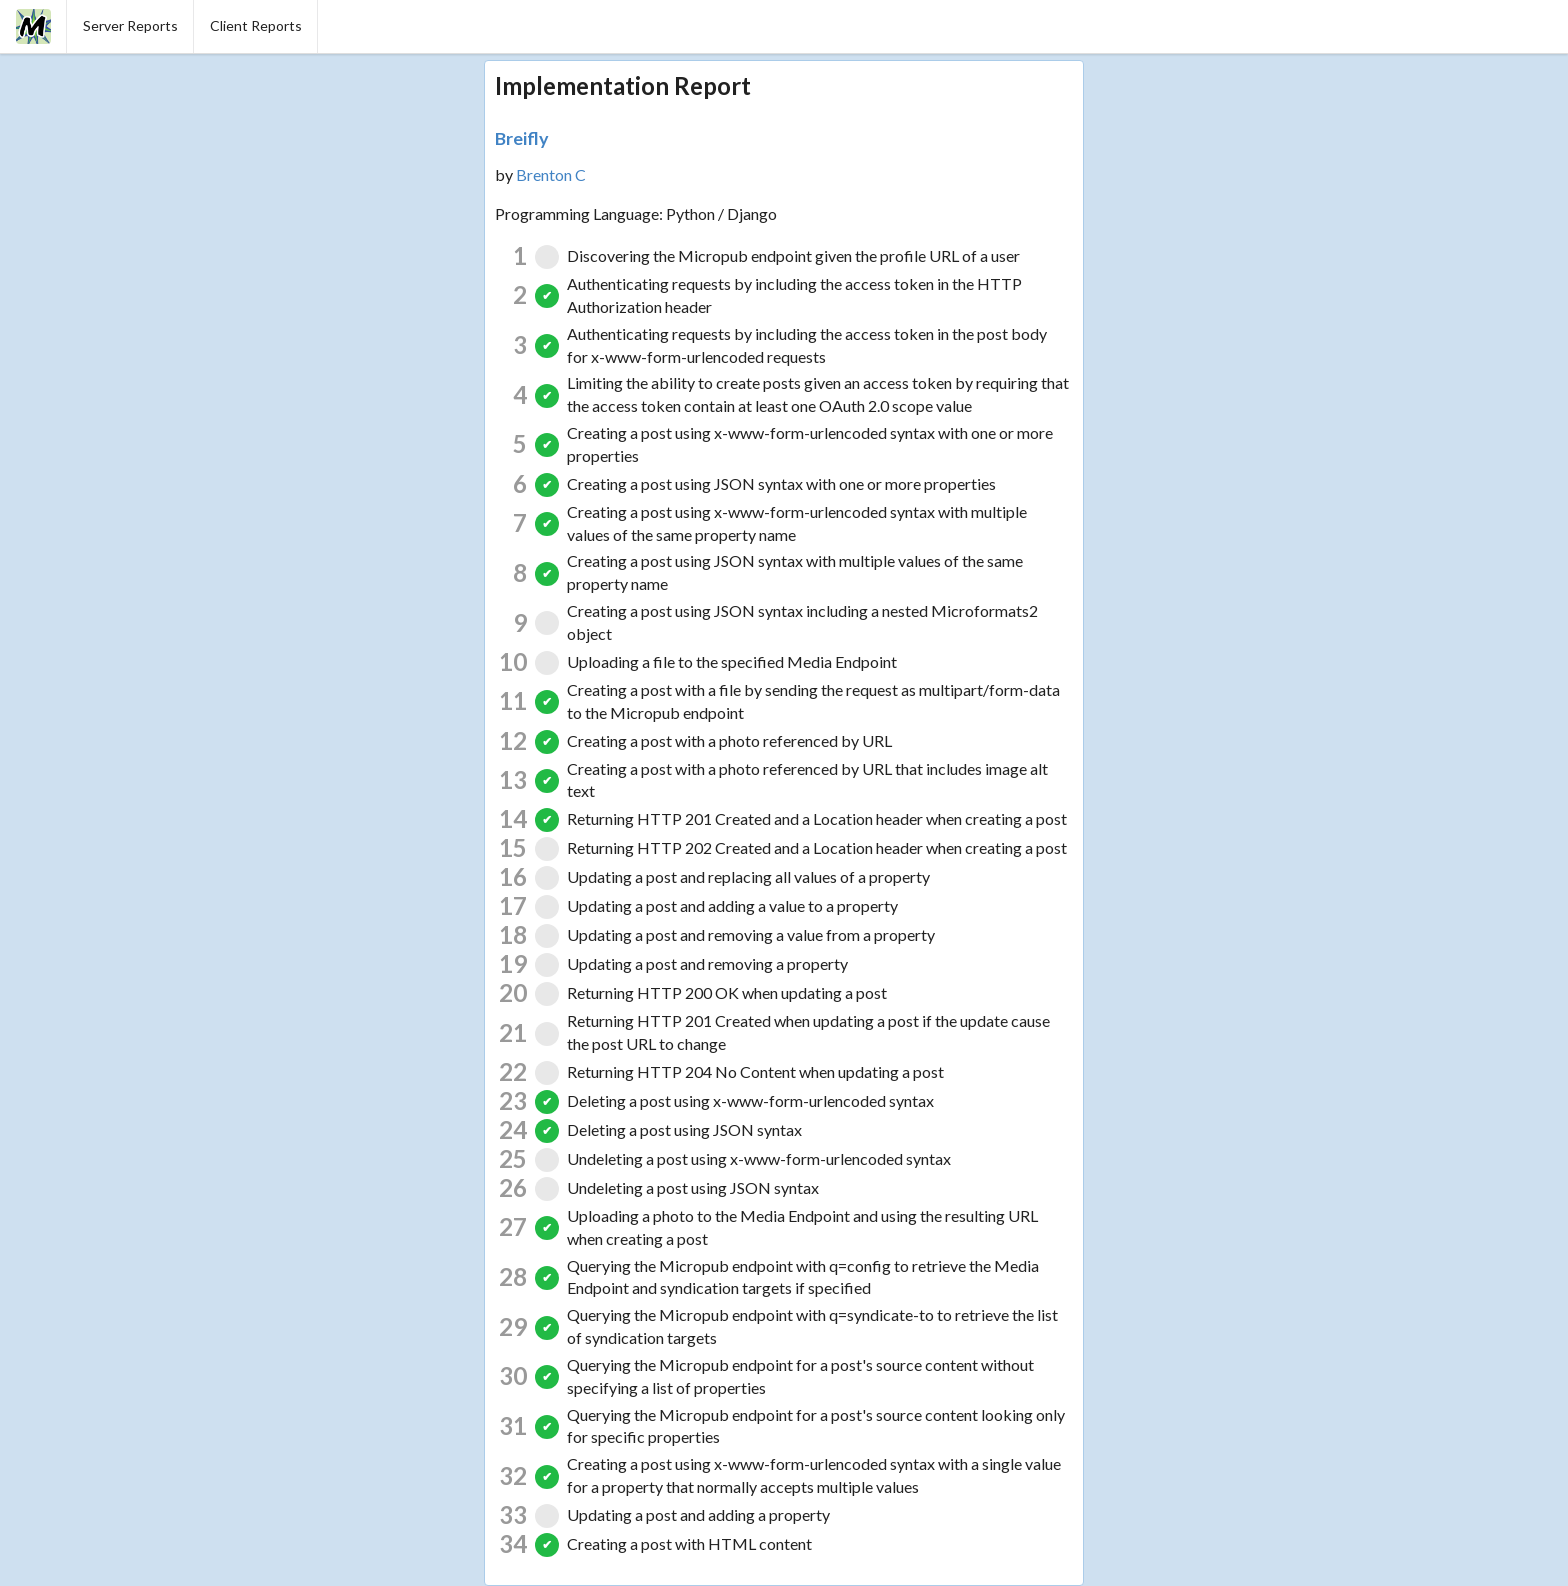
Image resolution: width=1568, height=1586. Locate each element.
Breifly (522, 138)
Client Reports (256, 25)
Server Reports (130, 25)
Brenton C (551, 174)
